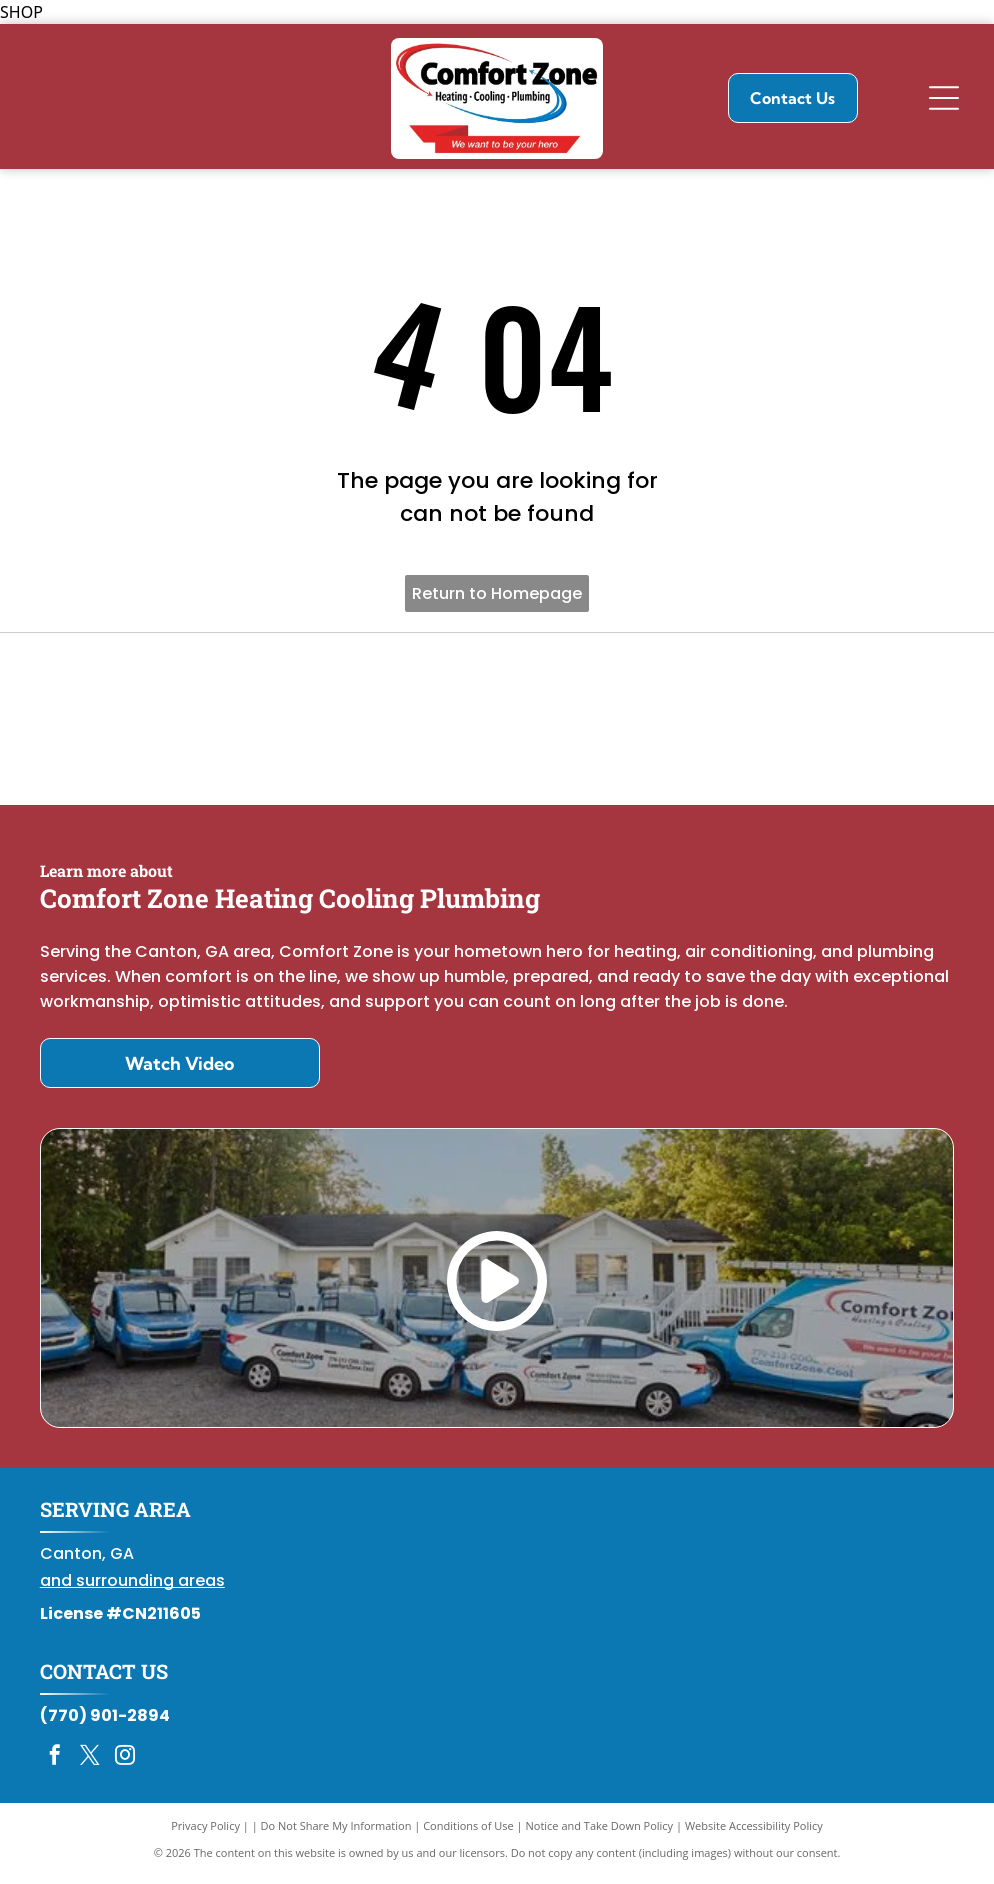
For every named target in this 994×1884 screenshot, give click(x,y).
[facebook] (55, 1765)
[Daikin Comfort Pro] (497, 722)
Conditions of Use (468, 1833)
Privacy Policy (205, 1833)
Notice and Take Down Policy (600, 1833)
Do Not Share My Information (336, 1833)
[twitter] (90, 1765)
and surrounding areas (132, 1588)
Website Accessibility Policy (754, 1833)
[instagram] (125, 1765)
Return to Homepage (497, 593)
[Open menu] (944, 98)
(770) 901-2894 (105, 1723)
